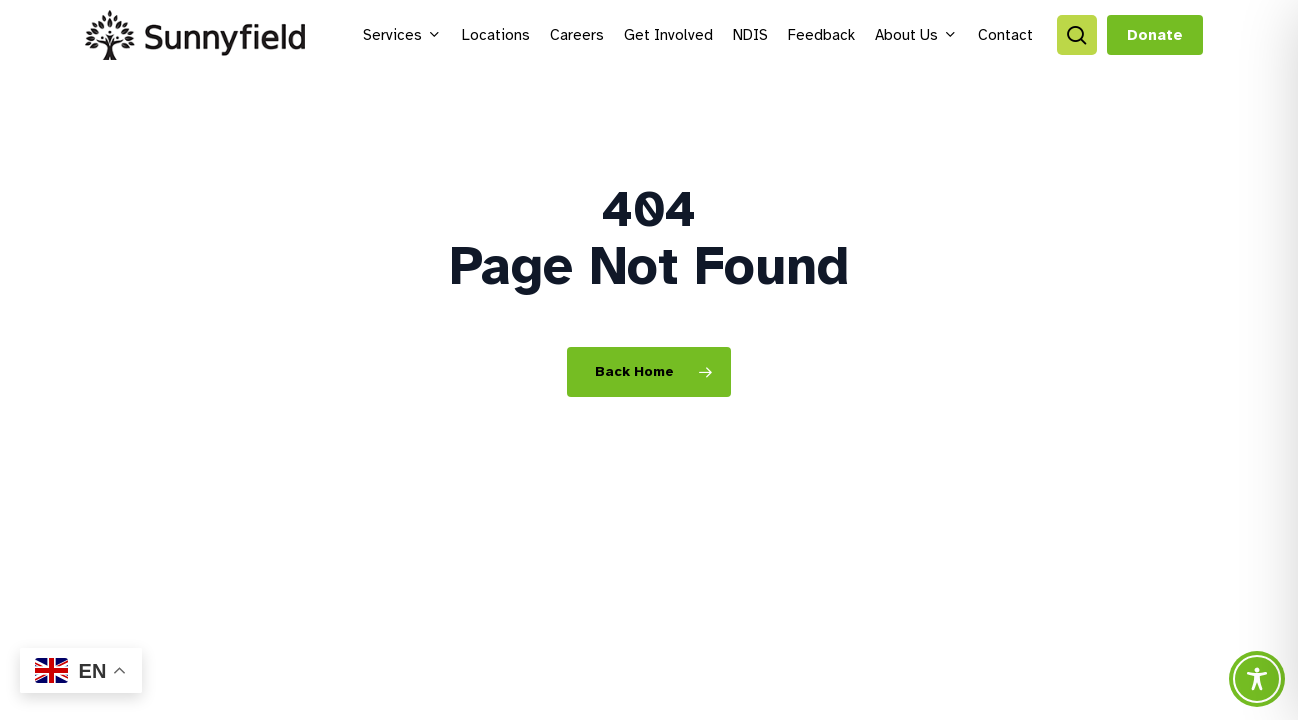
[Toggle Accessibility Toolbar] (1257, 679)
